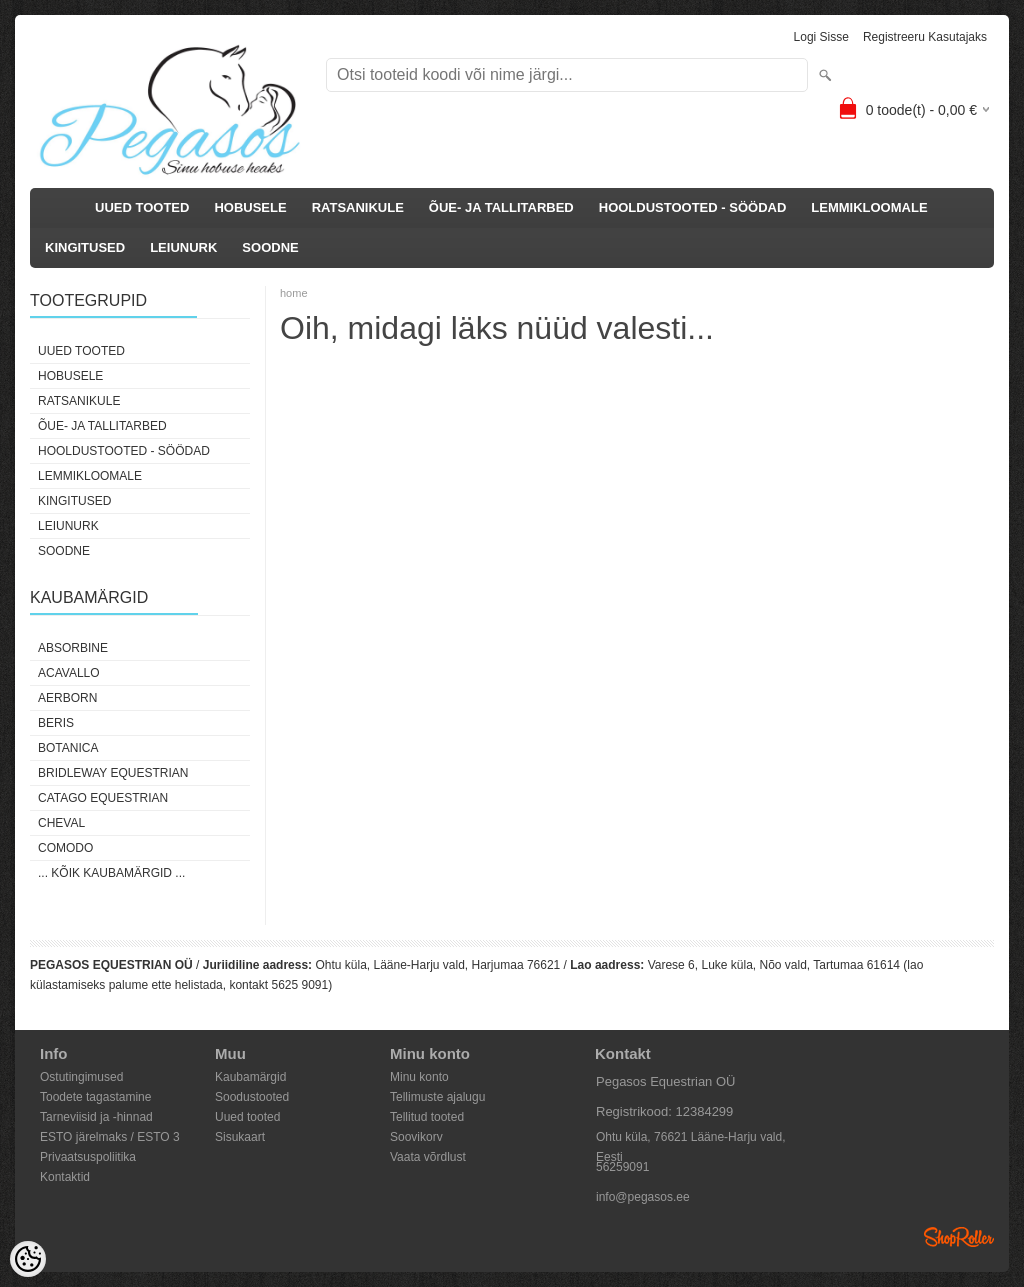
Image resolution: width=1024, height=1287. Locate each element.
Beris (56, 723)
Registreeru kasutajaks (925, 37)
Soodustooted (252, 1097)
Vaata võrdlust (428, 1157)
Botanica (68, 748)
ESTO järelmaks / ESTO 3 (110, 1137)
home (294, 293)
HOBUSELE (250, 207)
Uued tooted (247, 1117)
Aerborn (67, 698)
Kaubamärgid (250, 1077)
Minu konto (419, 1077)
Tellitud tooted (427, 1117)
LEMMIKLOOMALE (869, 207)
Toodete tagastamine (95, 1097)
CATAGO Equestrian (103, 798)
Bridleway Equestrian (113, 773)
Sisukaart (240, 1137)
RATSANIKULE (358, 207)
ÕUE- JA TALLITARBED (501, 207)
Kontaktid (65, 1177)
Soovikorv (416, 1137)
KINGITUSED (85, 247)
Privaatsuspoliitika (88, 1157)
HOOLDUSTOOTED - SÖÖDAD (693, 207)
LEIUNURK (183, 247)
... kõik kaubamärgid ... (111, 873)
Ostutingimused (81, 1077)
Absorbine (73, 648)
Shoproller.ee (959, 1237)
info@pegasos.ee (643, 1197)
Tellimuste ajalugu (437, 1097)
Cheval (61, 823)
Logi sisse (821, 37)
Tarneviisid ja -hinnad (96, 1117)
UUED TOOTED (142, 207)
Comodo (65, 848)
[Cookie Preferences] (28, 1259)
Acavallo (69, 673)
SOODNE (270, 247)
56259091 (622, 1167)
